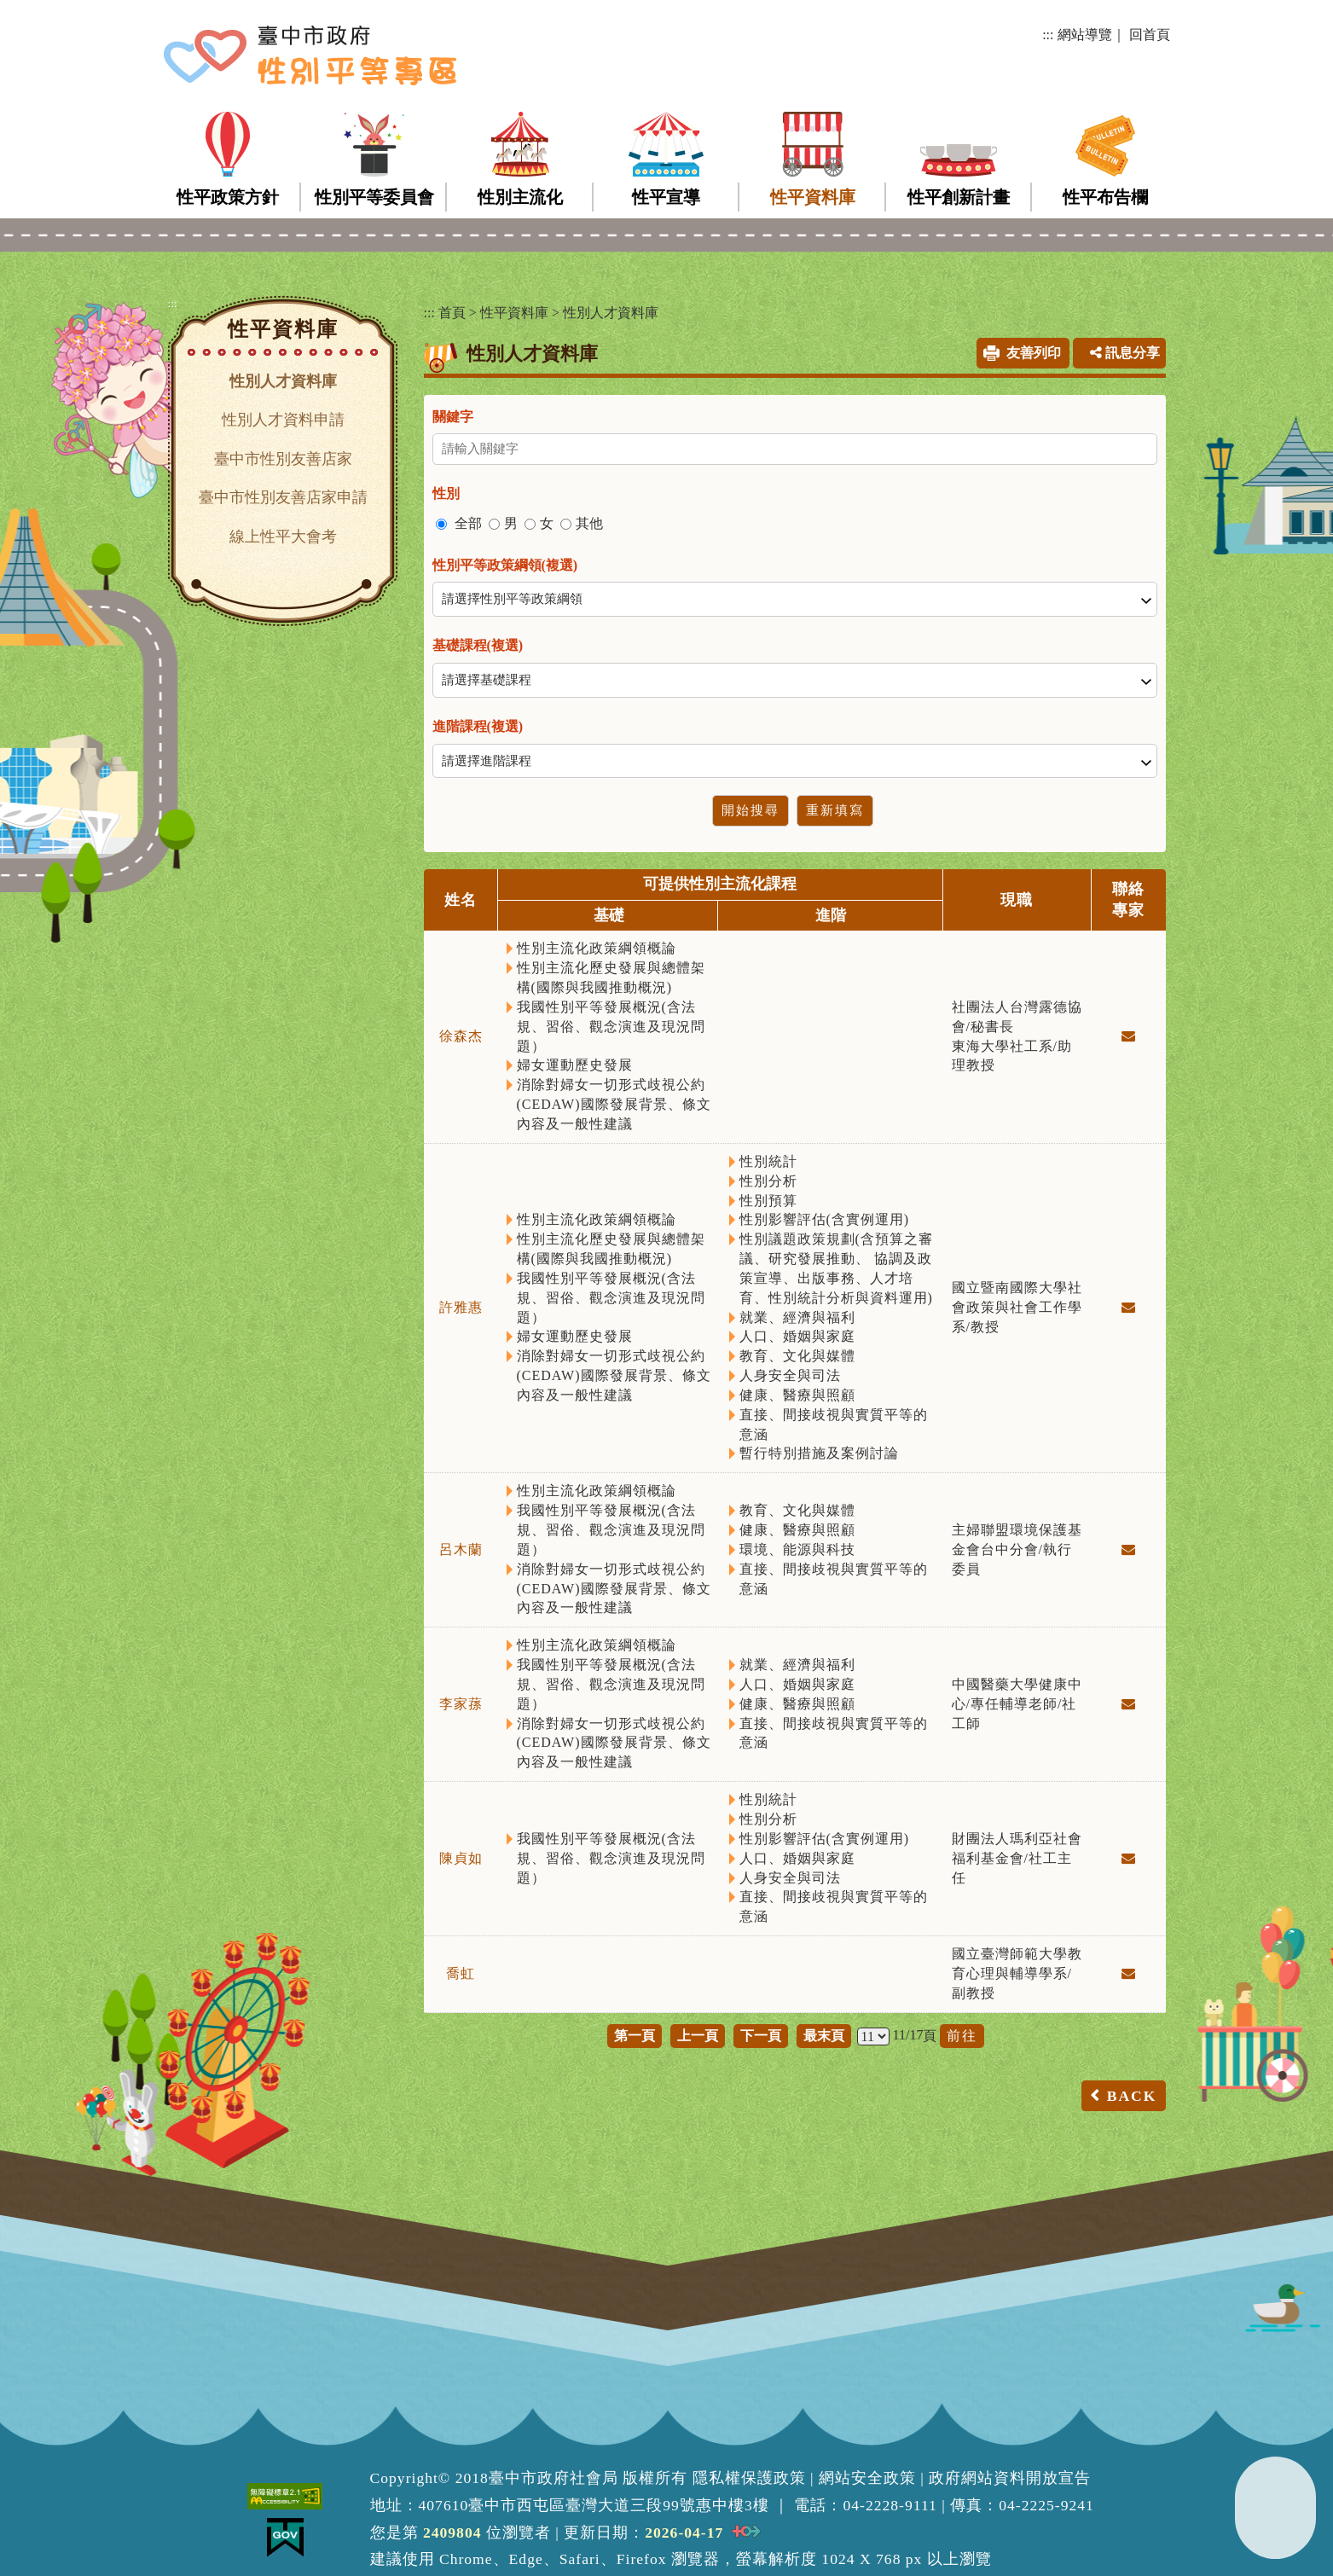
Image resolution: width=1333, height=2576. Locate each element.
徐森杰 (461, 1036)
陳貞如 (461, 1858)
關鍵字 (452, 416)
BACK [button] (1132, 2095)
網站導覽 (1085, 34)
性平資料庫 (812, 197)
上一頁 (697, 2035)
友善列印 (1033, 352)
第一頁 (634, 2035)
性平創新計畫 (958, 197)
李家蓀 (461, 1704)
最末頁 (823, 2035)
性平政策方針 (228, 197)
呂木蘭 (461, 1549)
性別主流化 (520, 197)
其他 (589, 523)
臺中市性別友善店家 (283, 458)
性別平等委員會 (374, 197)
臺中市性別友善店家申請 (283, 497)
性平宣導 (666, 197)
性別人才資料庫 (283, 381)
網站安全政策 (867, 2477)
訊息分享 (1125, 352)
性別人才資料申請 (283, 419)
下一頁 (760, 2035)
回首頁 (1149, 34)
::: (1047, 34)
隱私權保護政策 (749, 2477)
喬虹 (460, 1973)
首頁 (452, 312)
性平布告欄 (1105, 197)
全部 (468, 523)
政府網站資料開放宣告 (1010, 2477)
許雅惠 (461, 1307)
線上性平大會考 (283, 536)
